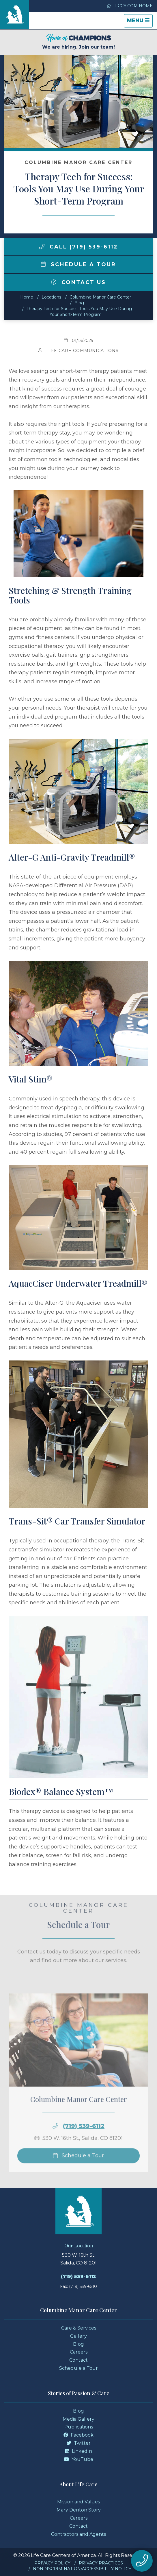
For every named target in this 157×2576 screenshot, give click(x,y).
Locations (51, 297)
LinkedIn (78, 2451)
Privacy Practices (101, 2563)
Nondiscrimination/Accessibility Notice (82, 2568)
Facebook (78, 2435)
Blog (79, 302)
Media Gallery (78, 2419)
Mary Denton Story (79, 2510)
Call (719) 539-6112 (78, 247)
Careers (78, 2352)
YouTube (78, 2459)
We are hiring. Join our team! (78, 42)
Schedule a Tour (78, 264)
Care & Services (78, 2328)
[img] (41, 246)
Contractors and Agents (78, 2534)
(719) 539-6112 (83, 2136)
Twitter (79, 2443)
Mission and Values (78, 2502)
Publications (78, 2427)
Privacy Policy (52, 2563)
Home (26, 297)
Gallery (78, 2336)
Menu (140, 22)
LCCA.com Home (129, 5)
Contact (78, 2360)
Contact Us (78, 282)
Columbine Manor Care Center (100, 297)
